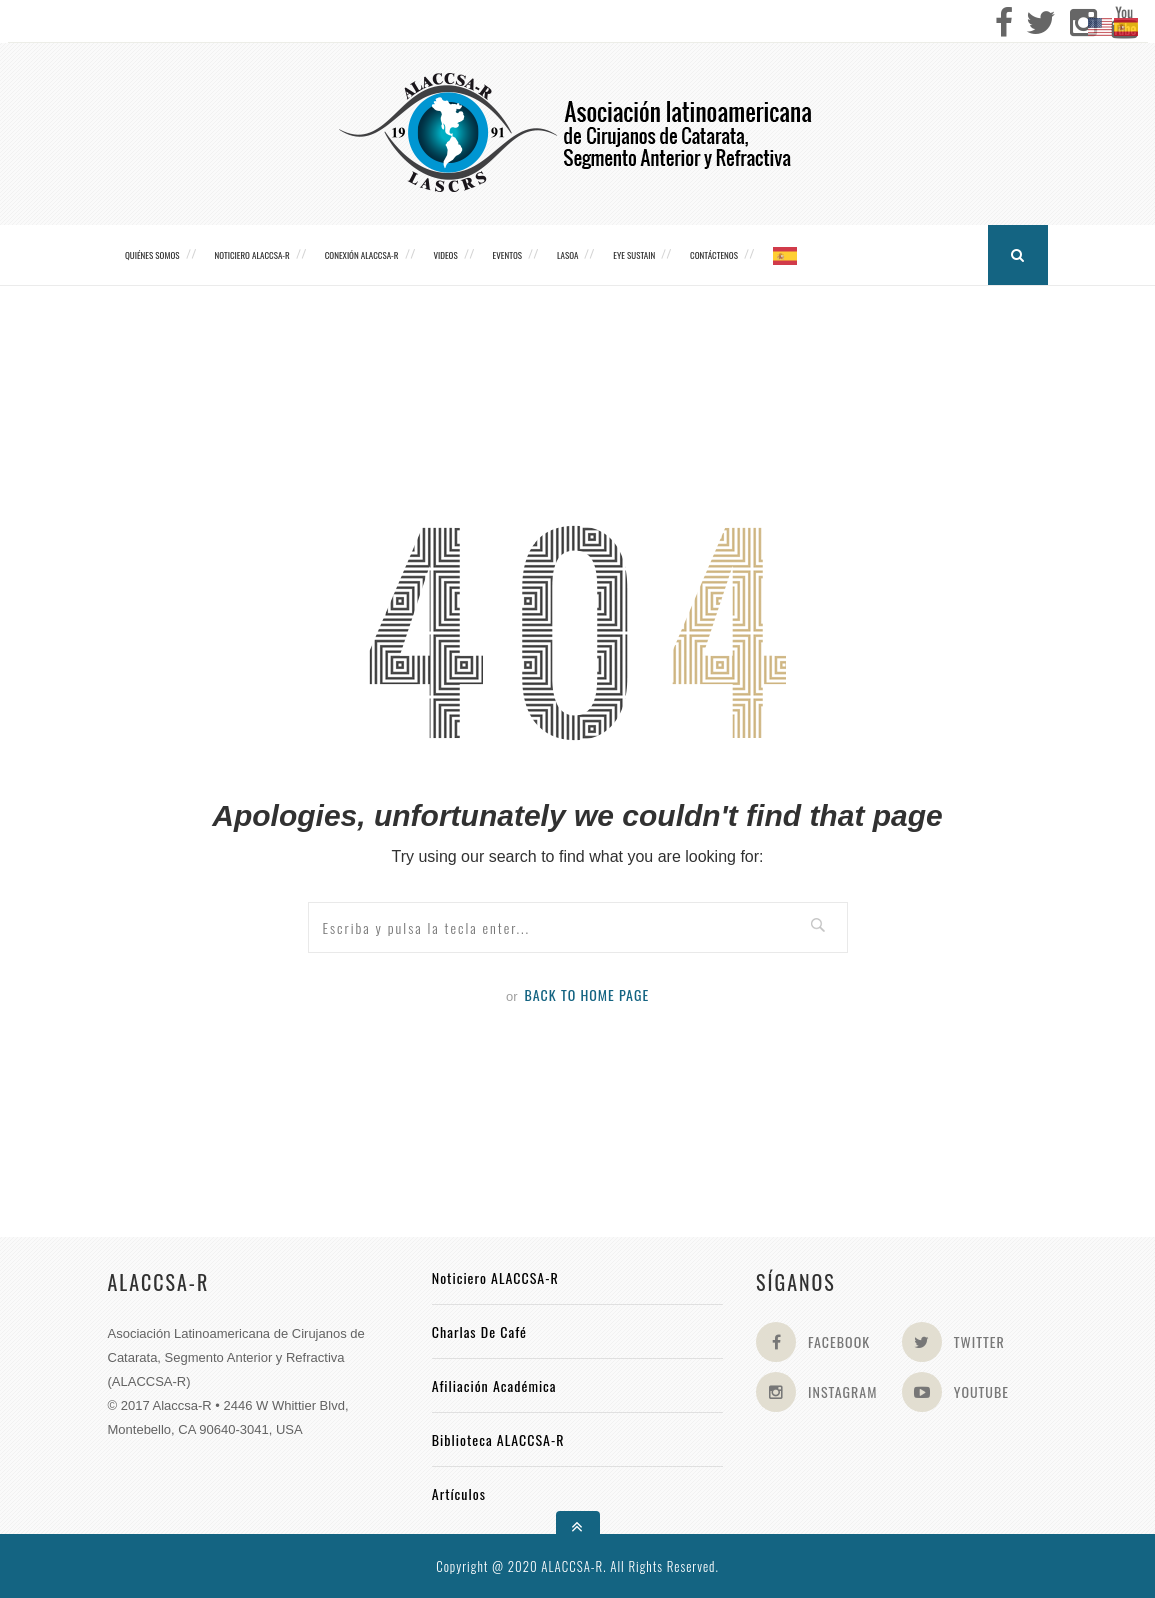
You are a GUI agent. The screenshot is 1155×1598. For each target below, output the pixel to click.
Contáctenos (714, 255)
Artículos (459, 1493)
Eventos (507, 255)
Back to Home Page (586, 994)
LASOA (567, 255)
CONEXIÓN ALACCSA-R (362, 255)
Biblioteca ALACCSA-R (498, 1439)
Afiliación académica (494, 1385)
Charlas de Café (479, 1331)
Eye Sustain (634, 255)
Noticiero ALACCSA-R (251, 255)
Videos (445, 255)
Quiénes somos (152, 255)
